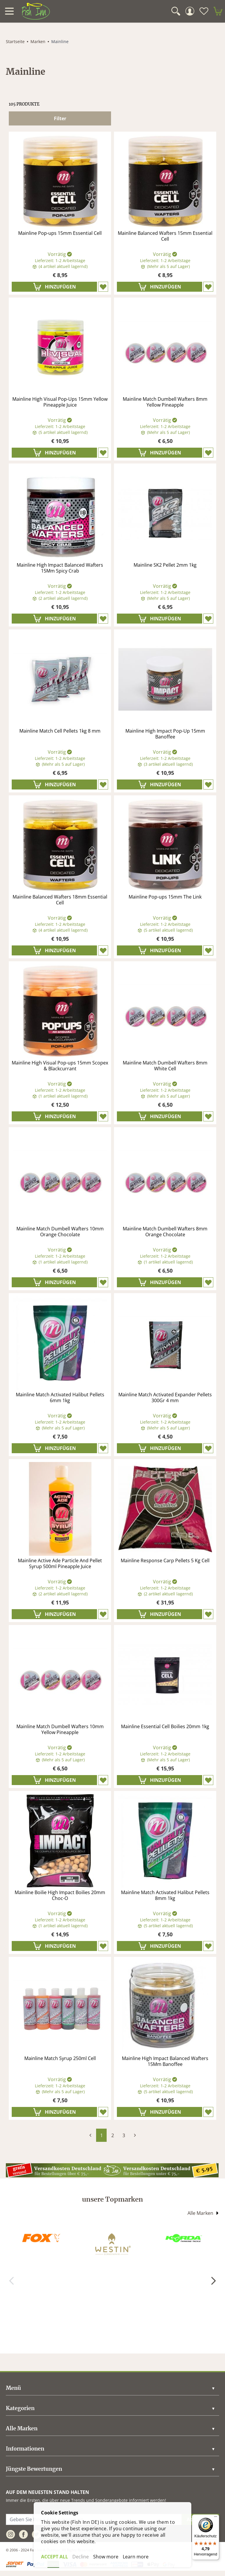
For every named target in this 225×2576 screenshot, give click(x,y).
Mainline (60, 41)
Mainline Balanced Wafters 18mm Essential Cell (60, 900)
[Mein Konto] (190, 11)
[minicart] (218, 11)
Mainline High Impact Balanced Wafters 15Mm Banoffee (165, 2061)
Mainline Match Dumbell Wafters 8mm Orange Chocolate (165, 1232)
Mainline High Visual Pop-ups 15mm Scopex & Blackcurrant (60, 1066)
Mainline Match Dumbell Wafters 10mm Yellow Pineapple (60, 1729)
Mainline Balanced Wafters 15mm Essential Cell (165, 236)
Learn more (136, 2556)
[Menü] (215, 2517)
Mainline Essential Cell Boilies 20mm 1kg (165, 1726)
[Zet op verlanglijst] (103, 287)
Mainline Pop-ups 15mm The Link (165, 897)
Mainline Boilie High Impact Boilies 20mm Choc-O (60, 1895)
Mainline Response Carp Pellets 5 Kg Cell (165, 1561)
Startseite (15, 41)
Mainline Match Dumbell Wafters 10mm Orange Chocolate (60, 1232)
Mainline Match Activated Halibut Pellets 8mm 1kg (165, 1895)
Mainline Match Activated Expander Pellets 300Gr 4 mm (165, 1398)
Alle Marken (203, 2213)
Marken (37, 41)
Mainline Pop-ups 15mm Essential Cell (60, 233)
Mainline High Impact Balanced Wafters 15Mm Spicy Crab (60, 568)
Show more (105, 2556)
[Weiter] (213, 2281)
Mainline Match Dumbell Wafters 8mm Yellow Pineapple (165, 402)
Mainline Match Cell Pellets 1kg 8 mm (59, 731)
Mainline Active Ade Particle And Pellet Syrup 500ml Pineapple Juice (60, 1564)
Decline (80, 2556)
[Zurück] (12, 2281)
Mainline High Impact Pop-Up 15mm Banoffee (165, 734)
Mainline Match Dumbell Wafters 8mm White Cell (165, 1066)
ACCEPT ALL (54, 2556)
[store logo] (35, 11)
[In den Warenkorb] (54, 287)
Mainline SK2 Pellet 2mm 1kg (165, 565)
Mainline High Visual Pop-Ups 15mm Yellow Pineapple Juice (60, 402)
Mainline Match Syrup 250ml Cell (60, 2058)
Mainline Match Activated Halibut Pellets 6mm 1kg (60, 1398)
